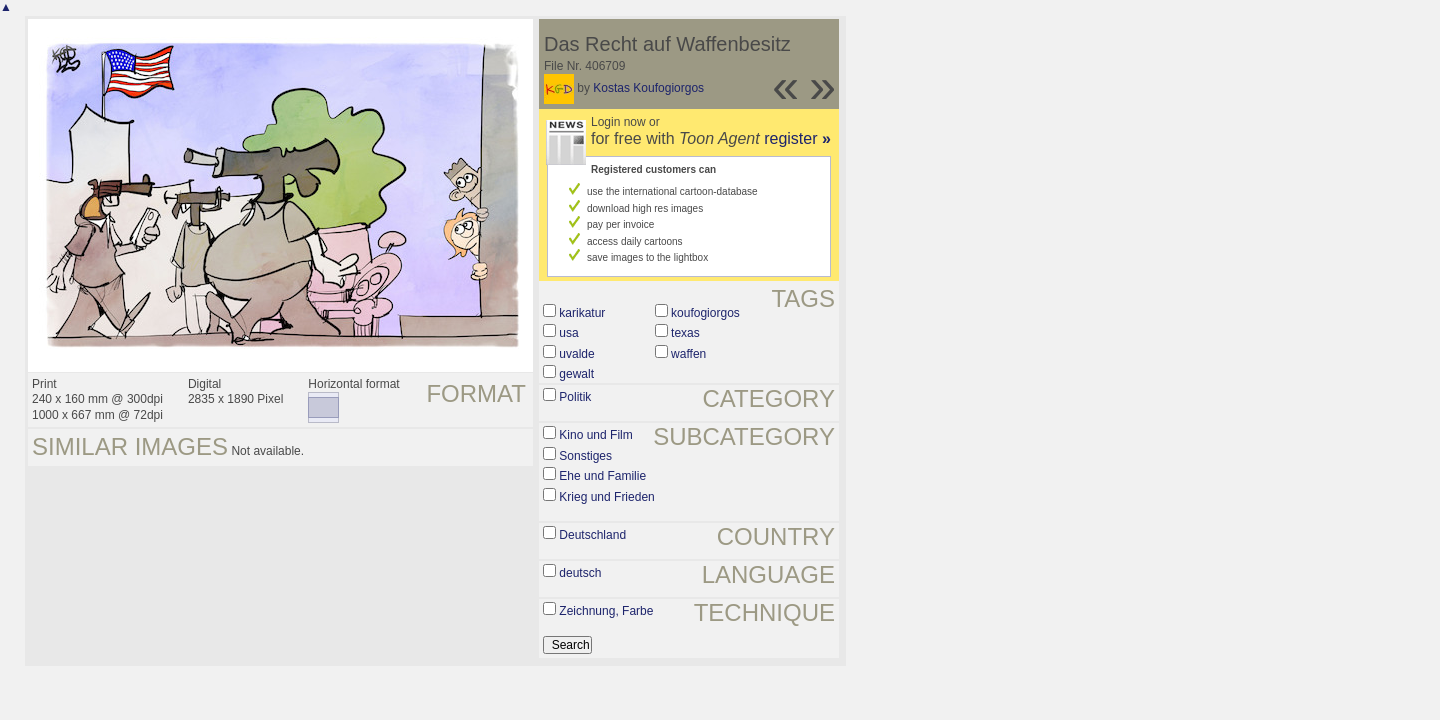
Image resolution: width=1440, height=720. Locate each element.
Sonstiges (585, 456)
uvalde (576, 354)
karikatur (582, 313)
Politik (575, 397)
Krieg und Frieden (606, 497)
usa (568, 333)
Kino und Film (595, 435)
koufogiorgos (705, 313)
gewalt (576, 374)
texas (685, 333)
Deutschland (592, 535)
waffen (688, 354)
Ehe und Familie (602, 476)
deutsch (580, 573)
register (797, 138)
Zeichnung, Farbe (606, 611)
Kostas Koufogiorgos (648, 88)
